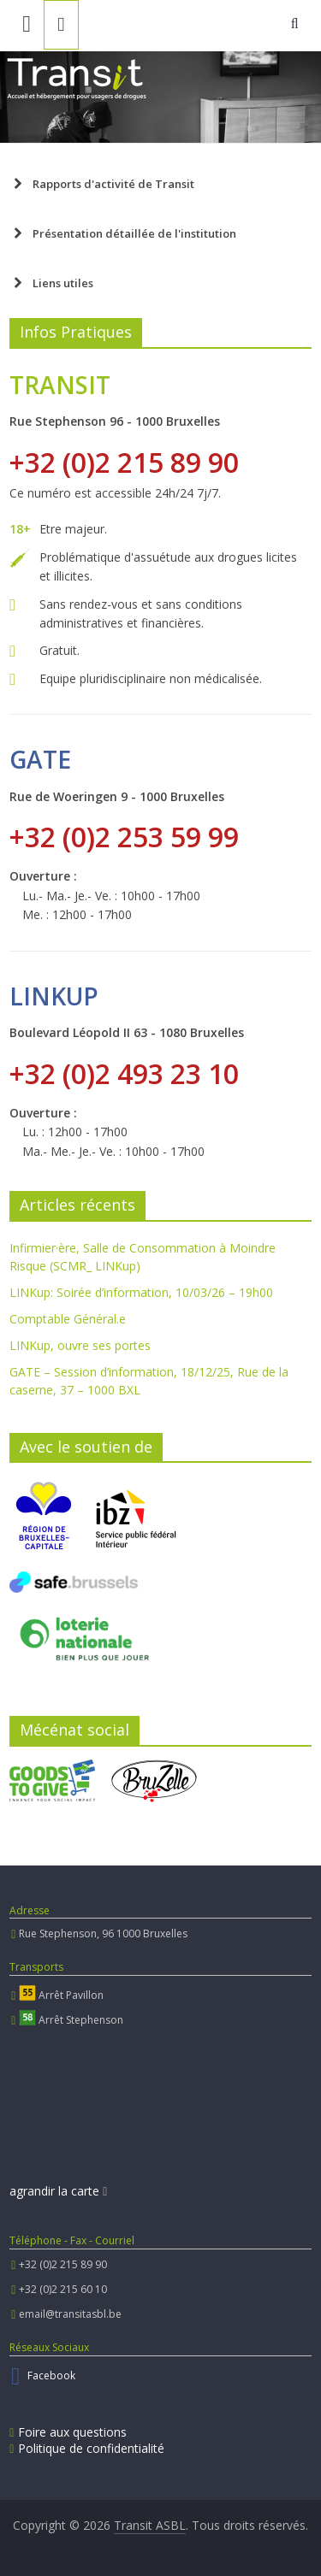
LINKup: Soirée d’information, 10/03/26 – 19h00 (141, 1292)
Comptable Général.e (67, 1319)
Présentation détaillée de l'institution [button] (122, 233)
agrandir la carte (58, 2191)
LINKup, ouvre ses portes (80, 1345)
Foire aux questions (68, 2432)
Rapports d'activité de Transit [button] (101, 183)
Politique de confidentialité (86, 2448)
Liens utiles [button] (51, 283)
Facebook (51, 2375)
